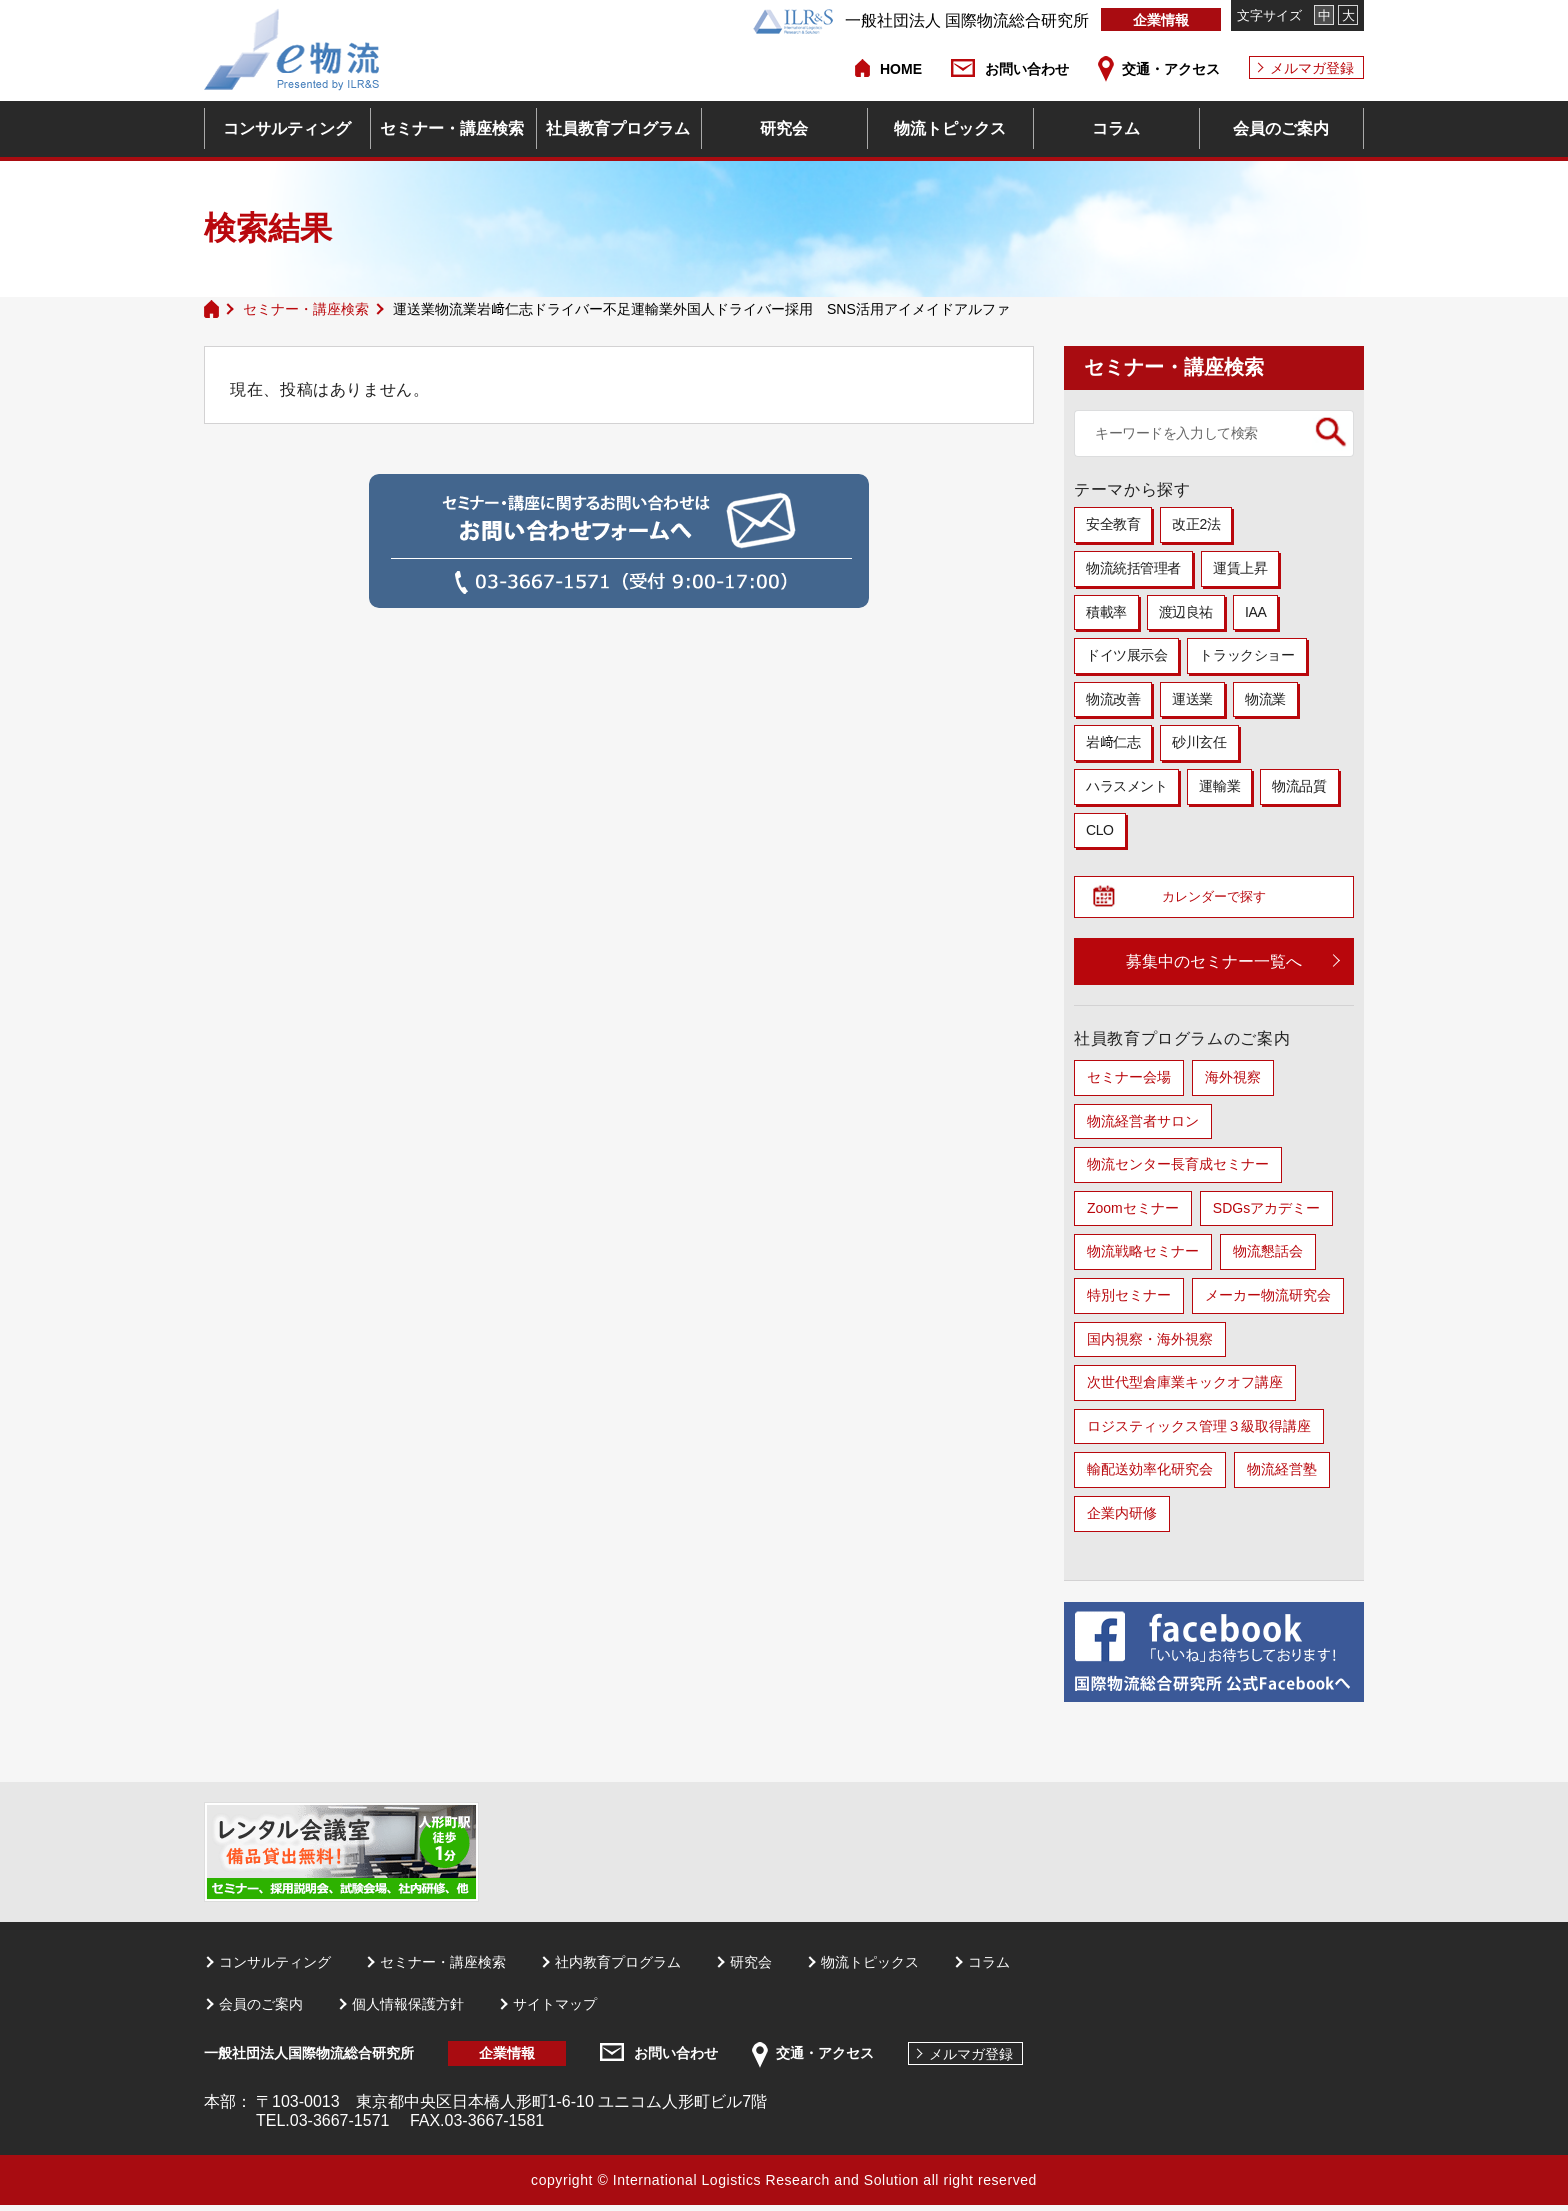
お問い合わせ (1027, 69)
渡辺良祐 (1186, 612)
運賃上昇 (1240, 568)
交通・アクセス (1171, 69)
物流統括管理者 (1133, 568)
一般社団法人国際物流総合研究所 (309, 2059)
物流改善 (1113, 699)
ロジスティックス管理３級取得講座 (1199, 1432)
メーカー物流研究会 (1268, 1301)
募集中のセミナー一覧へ (1214, 967)
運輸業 (1219, 786)
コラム (1116, 128)
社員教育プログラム (618, 128)
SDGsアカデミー (1266, 1214)
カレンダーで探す (1222, 899)
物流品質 (1299, 786)
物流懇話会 (1268, 1257)
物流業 (1265, 699)
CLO (1100, 830)
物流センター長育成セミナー (1178, 1170)
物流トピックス (950, 128)
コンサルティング (287, 128)
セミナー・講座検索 (452, 128)
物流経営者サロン (1143, 1127)
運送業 (1192, 699)
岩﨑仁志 (1113, 742)
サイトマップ (555, 2010)
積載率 (1106, 612)
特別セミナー (1129, 1301)
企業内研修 (1122, 1519)
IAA (1255, 612)
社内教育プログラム (618, 1967)
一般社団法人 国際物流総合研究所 (921, 20)
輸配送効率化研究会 (1150, 1475)
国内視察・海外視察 (1150, 1344)
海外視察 (1233, 1083)
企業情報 (1161, 20)
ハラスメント (1126, 786)
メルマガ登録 (1312, 68)
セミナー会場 (1129, 1083)
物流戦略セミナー (1143, 1257)
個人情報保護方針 (408, 2010)
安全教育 (1113, 524)
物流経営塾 (1282, 1475)
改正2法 (1196, 524)
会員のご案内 (1281, 128)
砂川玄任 (1199, 742)
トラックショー (1246, 655)
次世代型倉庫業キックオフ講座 (1185, 1388)
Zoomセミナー (1133, 1214)
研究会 (784, 128)
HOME (901, 69)
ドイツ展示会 (1126, 655)
